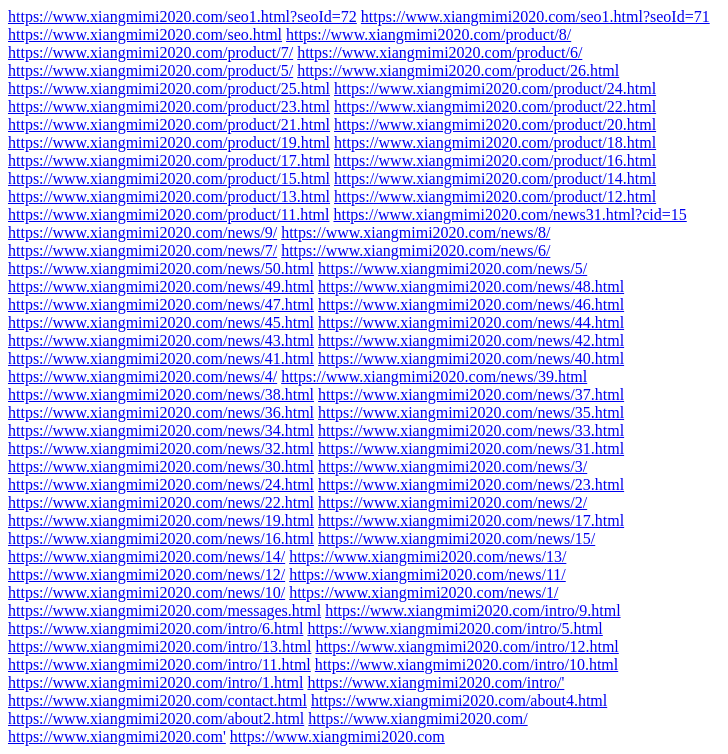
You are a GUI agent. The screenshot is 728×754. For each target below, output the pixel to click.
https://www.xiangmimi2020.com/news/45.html (161, 322)
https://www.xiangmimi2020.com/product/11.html (168, 214)
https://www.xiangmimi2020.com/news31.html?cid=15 (509, 214)
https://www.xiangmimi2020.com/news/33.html (471, 430)
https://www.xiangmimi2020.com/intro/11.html (159, 664)
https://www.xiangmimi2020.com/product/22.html (495, 106)
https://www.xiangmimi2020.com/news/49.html (161, 286)
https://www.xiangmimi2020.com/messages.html (164, 610)
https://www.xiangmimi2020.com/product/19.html (169, 142)
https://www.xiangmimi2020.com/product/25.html (169, 88)
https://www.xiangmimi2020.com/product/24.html (495, 88)
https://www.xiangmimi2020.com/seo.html (145, 34)
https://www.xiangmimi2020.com (337, 736)
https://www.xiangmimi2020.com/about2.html (156, 718)
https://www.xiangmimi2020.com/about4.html (459, 700)
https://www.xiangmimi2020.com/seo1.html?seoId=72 (182, 16)
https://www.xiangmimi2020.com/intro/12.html (466, 646)
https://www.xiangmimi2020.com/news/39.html (434, 376)
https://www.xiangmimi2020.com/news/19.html (161, 520)
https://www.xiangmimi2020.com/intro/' (435, 682)
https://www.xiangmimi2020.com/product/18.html (495, 142)
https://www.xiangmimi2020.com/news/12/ (146, 574)
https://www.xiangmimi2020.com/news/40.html (471, 358)
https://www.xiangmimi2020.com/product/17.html (169, 160)
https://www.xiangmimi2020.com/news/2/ (452, 502)
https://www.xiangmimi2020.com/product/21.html (169, 124)
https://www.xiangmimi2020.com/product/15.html (169, 178)
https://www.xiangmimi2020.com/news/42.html (471, 340)
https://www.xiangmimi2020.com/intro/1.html (155, 682)
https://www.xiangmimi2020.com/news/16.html (161, 538)
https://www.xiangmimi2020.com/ (417, 718)
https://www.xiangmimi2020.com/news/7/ (142, 250)
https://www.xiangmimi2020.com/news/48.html (471, 286)
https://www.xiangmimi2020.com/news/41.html (161, 358)
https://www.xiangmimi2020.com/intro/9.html (472, 610)
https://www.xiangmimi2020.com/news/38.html (161, 394)
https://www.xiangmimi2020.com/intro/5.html (454, 628)
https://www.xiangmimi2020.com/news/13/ (427, 556)
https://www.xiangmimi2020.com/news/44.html (471, 322)
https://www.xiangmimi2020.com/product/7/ (150, 52)
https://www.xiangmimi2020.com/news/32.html (161, 448)
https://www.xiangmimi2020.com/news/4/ (142, 376)
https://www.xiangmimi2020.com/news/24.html (161, 484)
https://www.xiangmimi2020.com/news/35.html (471, 412)
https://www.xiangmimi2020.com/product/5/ (150, 70)
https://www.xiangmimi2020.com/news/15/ (456, 538)
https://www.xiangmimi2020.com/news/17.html (471, 520)
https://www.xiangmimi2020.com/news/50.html (161, 268)
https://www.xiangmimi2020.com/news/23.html (471, 484)
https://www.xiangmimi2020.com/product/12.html (495, 196)
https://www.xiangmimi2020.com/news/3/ (452, 466)
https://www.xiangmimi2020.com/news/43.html (161, 340)
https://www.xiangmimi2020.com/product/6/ (439, 52)
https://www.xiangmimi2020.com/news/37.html (471, 394)
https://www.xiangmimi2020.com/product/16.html (495, 160)
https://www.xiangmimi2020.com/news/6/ (415, 250)
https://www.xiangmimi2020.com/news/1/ (423, 592)
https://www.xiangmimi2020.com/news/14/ (146, 556)
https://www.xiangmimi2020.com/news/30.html (161, 466)
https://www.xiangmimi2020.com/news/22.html (161, 502)
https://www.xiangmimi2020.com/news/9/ (142, 232)
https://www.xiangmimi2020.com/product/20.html (495, 124)
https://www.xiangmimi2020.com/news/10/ (146, 592)
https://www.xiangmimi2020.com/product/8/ (428, 34)
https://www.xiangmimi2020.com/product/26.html (458, 70)
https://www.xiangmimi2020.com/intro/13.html (159, 646)
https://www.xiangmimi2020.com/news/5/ (452, 268)
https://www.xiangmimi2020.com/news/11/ (427, 574)
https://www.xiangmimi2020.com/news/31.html (471, 448)
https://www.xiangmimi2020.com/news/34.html (161, 430)
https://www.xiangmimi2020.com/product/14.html (495, 178)
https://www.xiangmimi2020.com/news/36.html (161, 412)
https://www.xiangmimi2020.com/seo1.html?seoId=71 (535, 16)
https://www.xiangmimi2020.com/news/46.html (471, 304)
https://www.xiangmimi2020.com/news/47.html (161, 304)
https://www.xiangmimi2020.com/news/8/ (415, 232)
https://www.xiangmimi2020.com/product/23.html (169, 106)
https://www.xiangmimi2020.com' (117, 736)
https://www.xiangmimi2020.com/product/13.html (169, 196)
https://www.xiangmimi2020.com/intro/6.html (155, 628)
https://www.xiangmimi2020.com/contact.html (157, 700)
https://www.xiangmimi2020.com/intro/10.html (466, 664)
